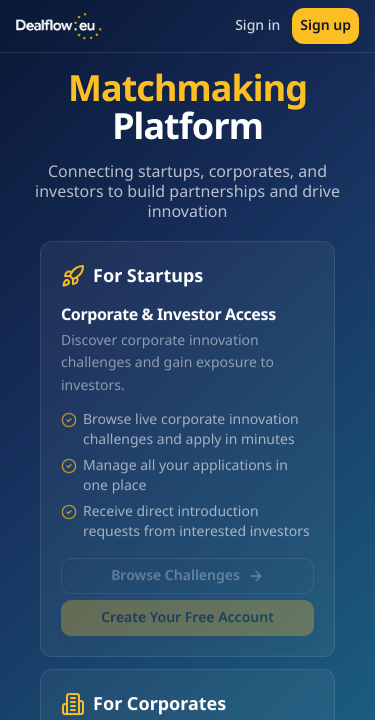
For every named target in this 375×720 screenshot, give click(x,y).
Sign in (257, 25)
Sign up (325, 25)
